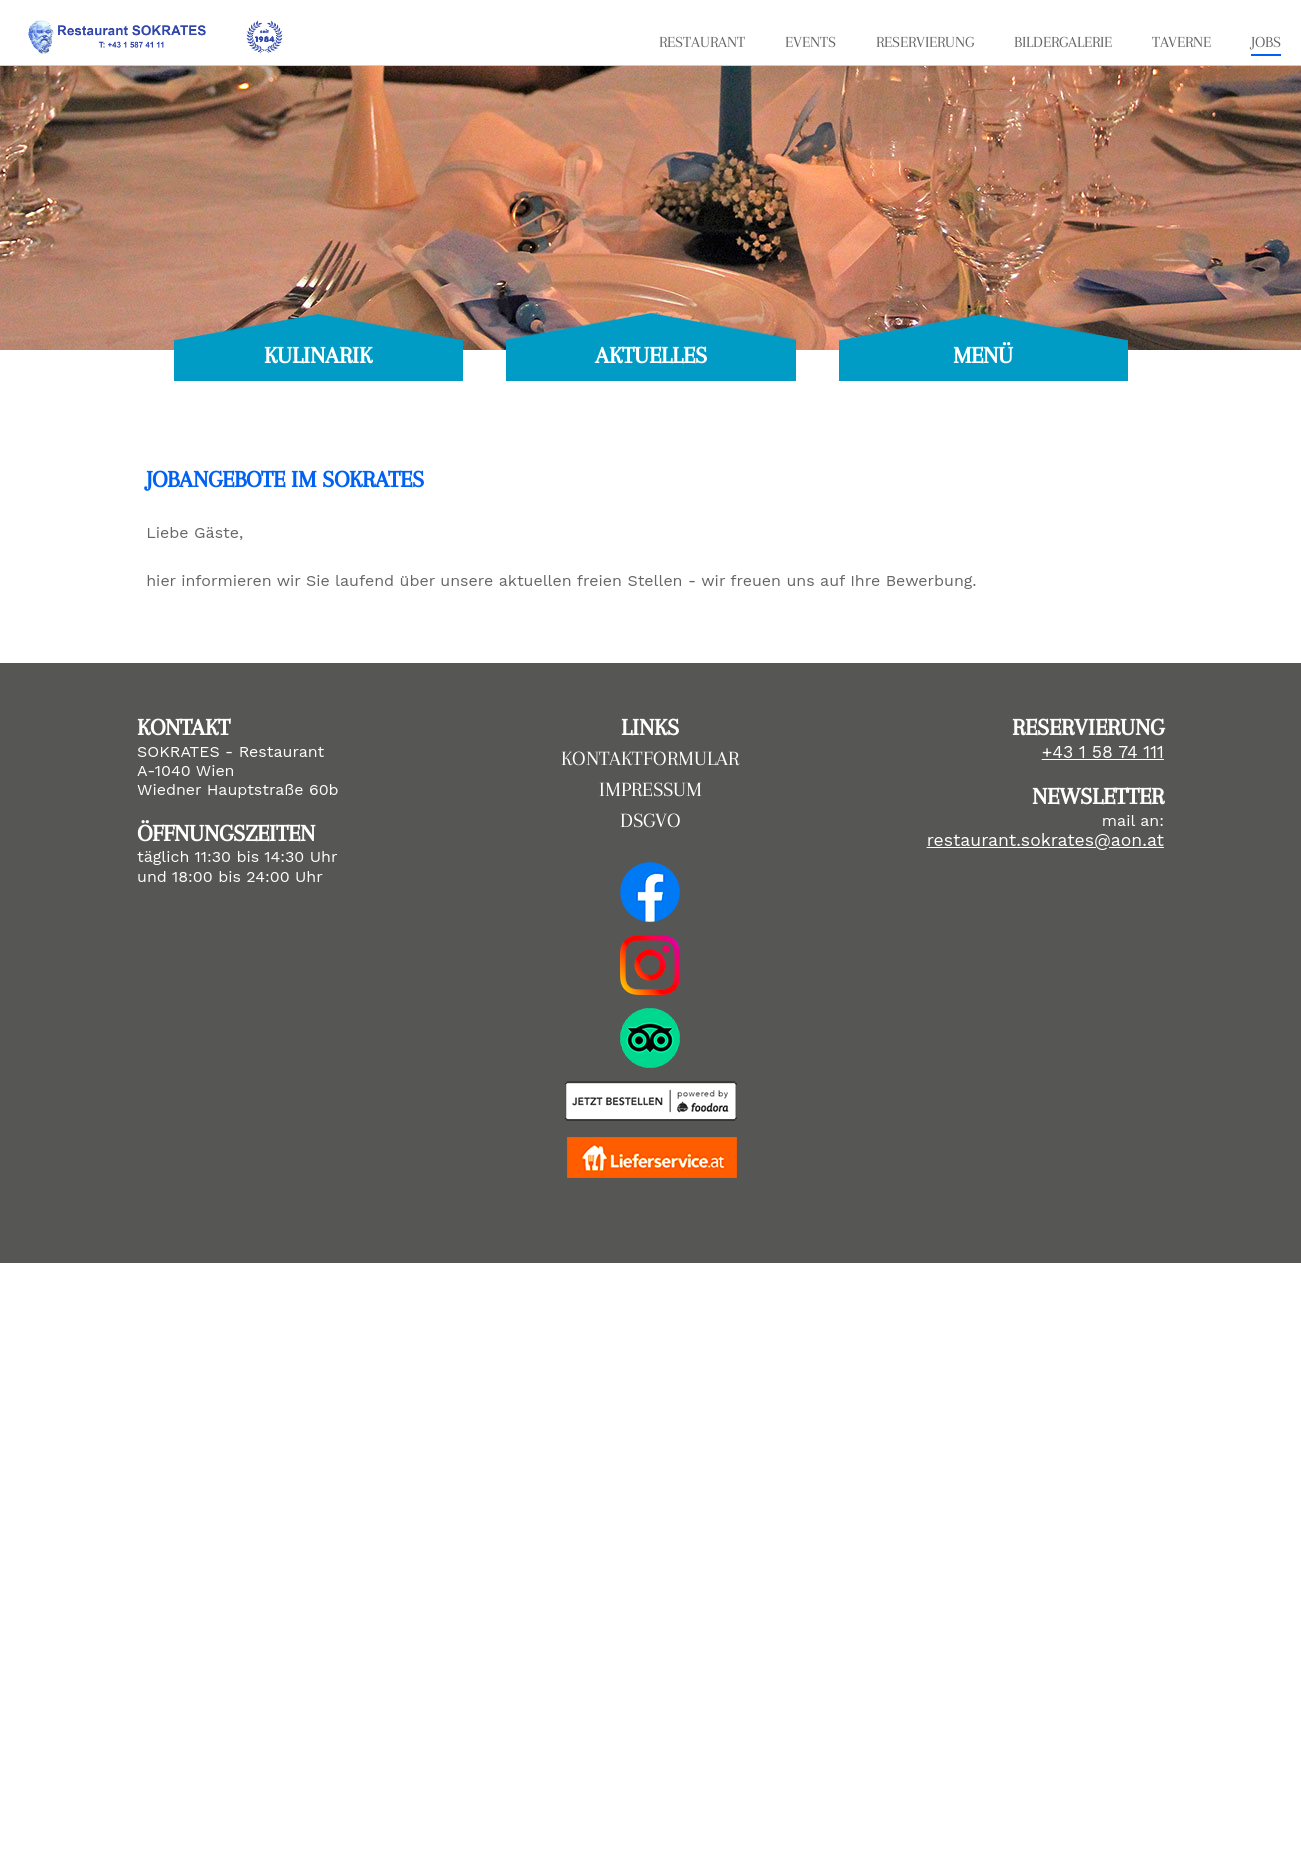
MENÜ (983, 355)
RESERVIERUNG (925, 42)
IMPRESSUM (650, 789)
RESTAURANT (702, 42)
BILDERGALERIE (1063, 42)
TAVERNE (1181, 42)
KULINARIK (318, 355)
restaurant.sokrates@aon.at (1045, 840)
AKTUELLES (651, 355)
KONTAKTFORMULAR (650, 758)
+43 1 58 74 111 (1103, 752)
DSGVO (650, 820)
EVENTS (810, 42)
